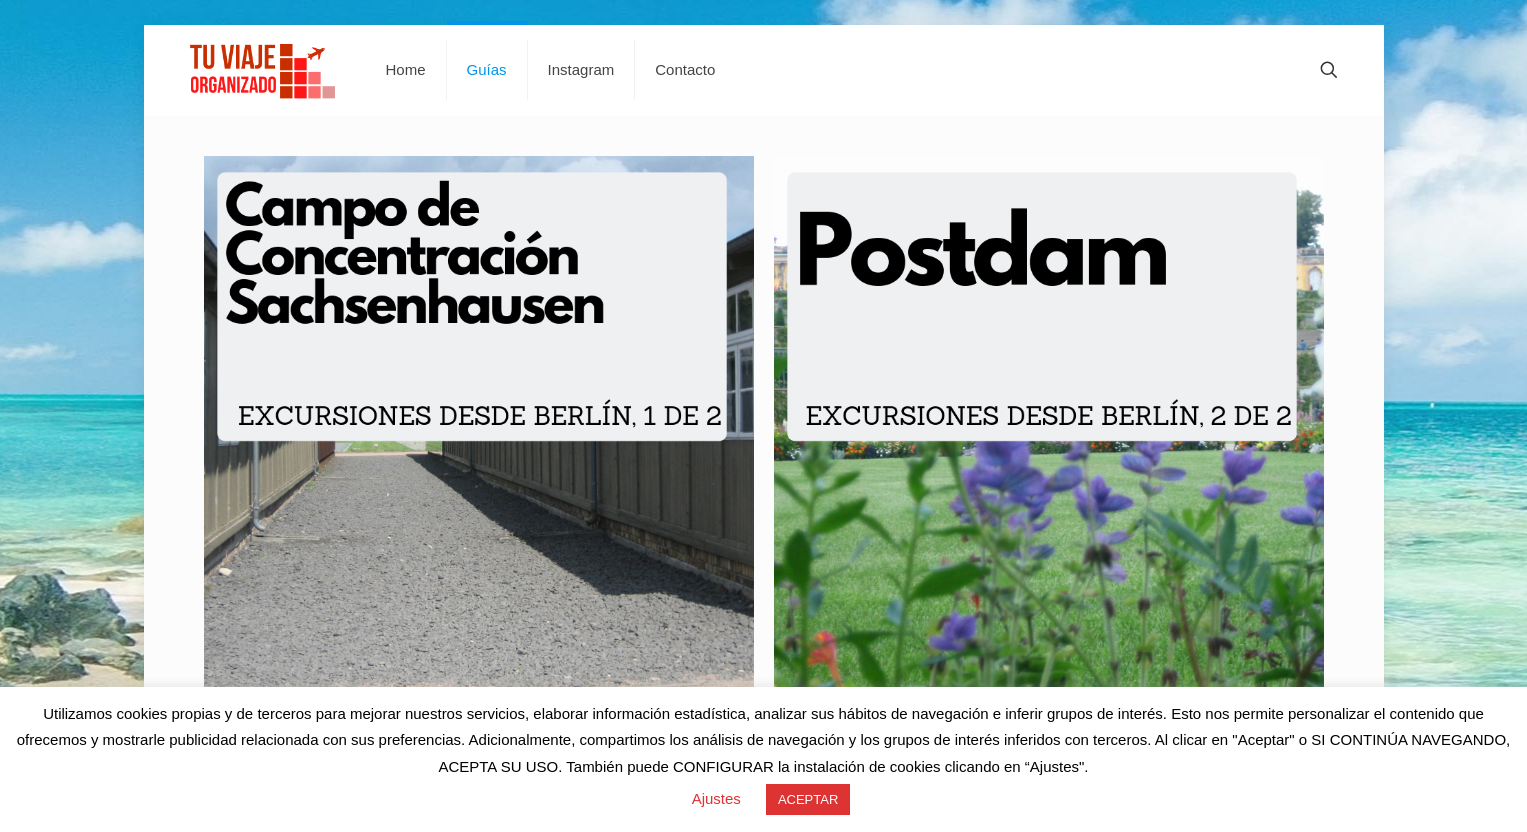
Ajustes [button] (716, 798)
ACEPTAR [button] (808, 799)
